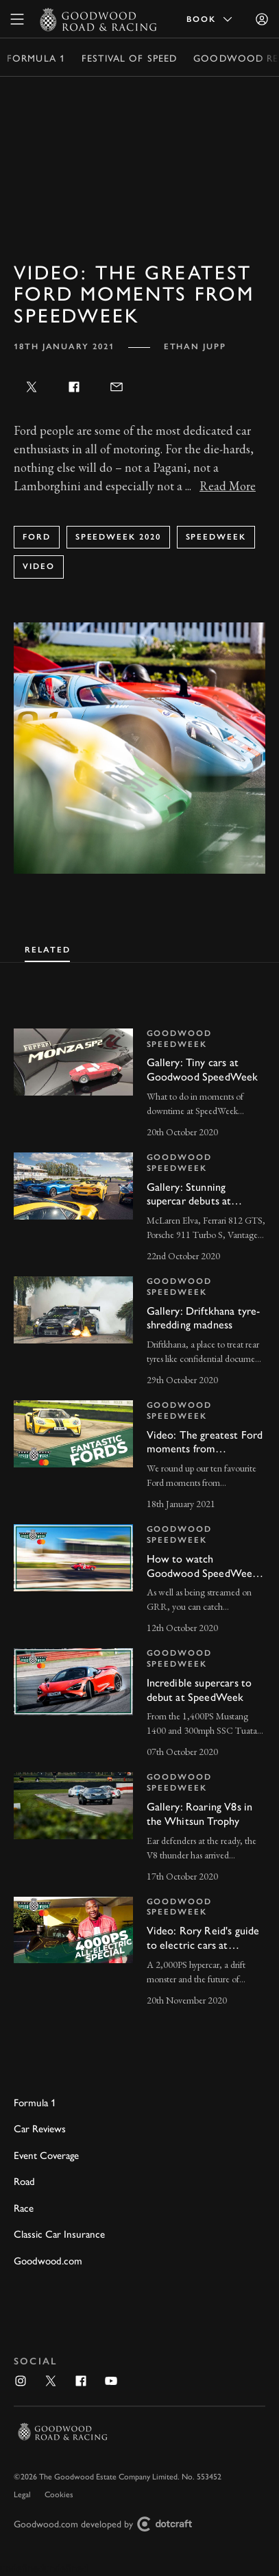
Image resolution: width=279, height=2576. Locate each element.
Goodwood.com (48, 2260)
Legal (22, 2494)
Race (24, 2207)
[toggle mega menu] (17, 19)
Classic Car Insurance (59, 2233)
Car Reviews (40, 2128)
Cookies (59, 2494)
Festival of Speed (129, 57)
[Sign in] (262, 19)
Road (24, 2180)
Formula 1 (36, 57)
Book (210, 19)
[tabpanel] (139, 1505)
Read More (227, 486)
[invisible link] (139, 1084)
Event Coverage (46, 2154)
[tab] (47, 948)
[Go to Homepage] (98, 19)
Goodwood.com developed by (108, 2524)
